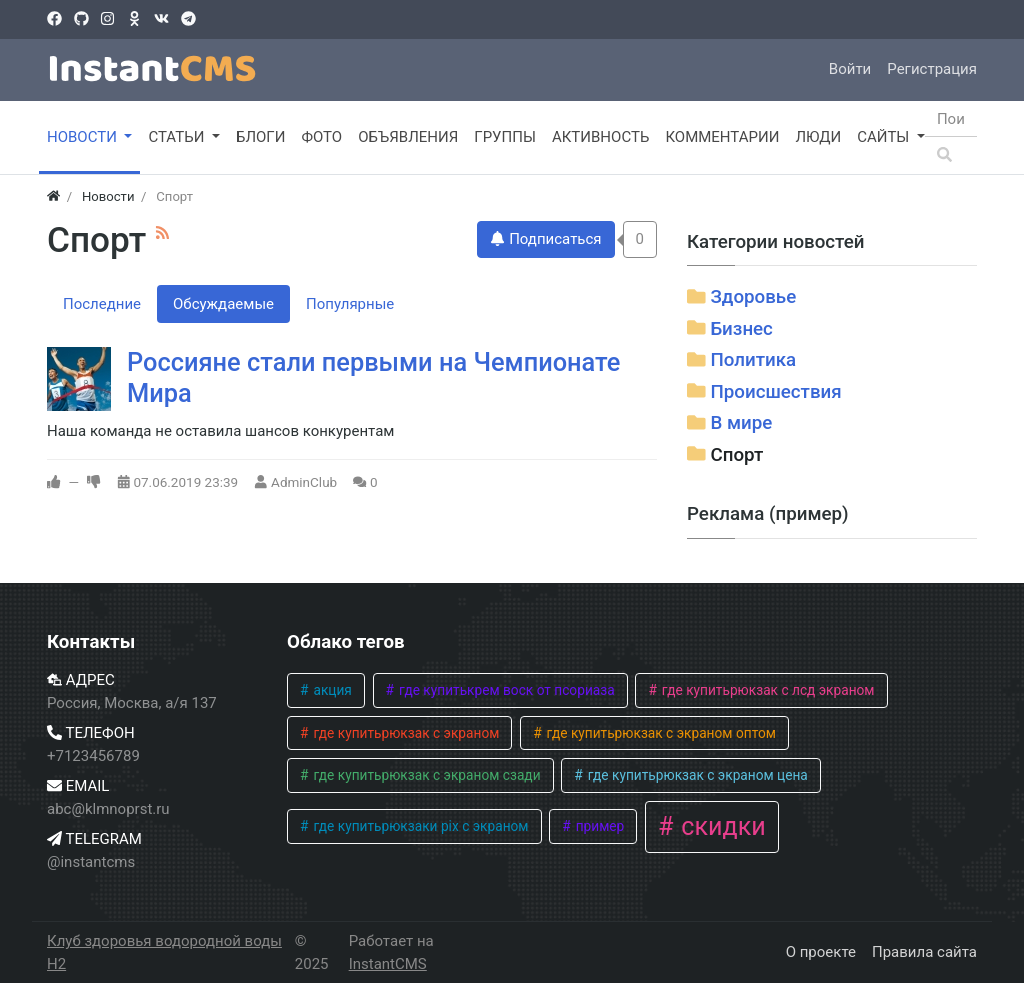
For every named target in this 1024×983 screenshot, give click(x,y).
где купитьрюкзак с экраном (404, 733)
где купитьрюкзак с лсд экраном (766, 690)
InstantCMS (388, 964)
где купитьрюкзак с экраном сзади (425, 775)
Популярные (350, 304)
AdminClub (304, 482)
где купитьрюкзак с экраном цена (696, 775)
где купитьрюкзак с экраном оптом (659, 733)
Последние (102, 304)
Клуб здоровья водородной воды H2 (164, 952)
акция (331, 690)
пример (598, 826)
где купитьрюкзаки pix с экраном (419, 826)
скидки (720, 826)
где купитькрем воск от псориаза (505, 690)
